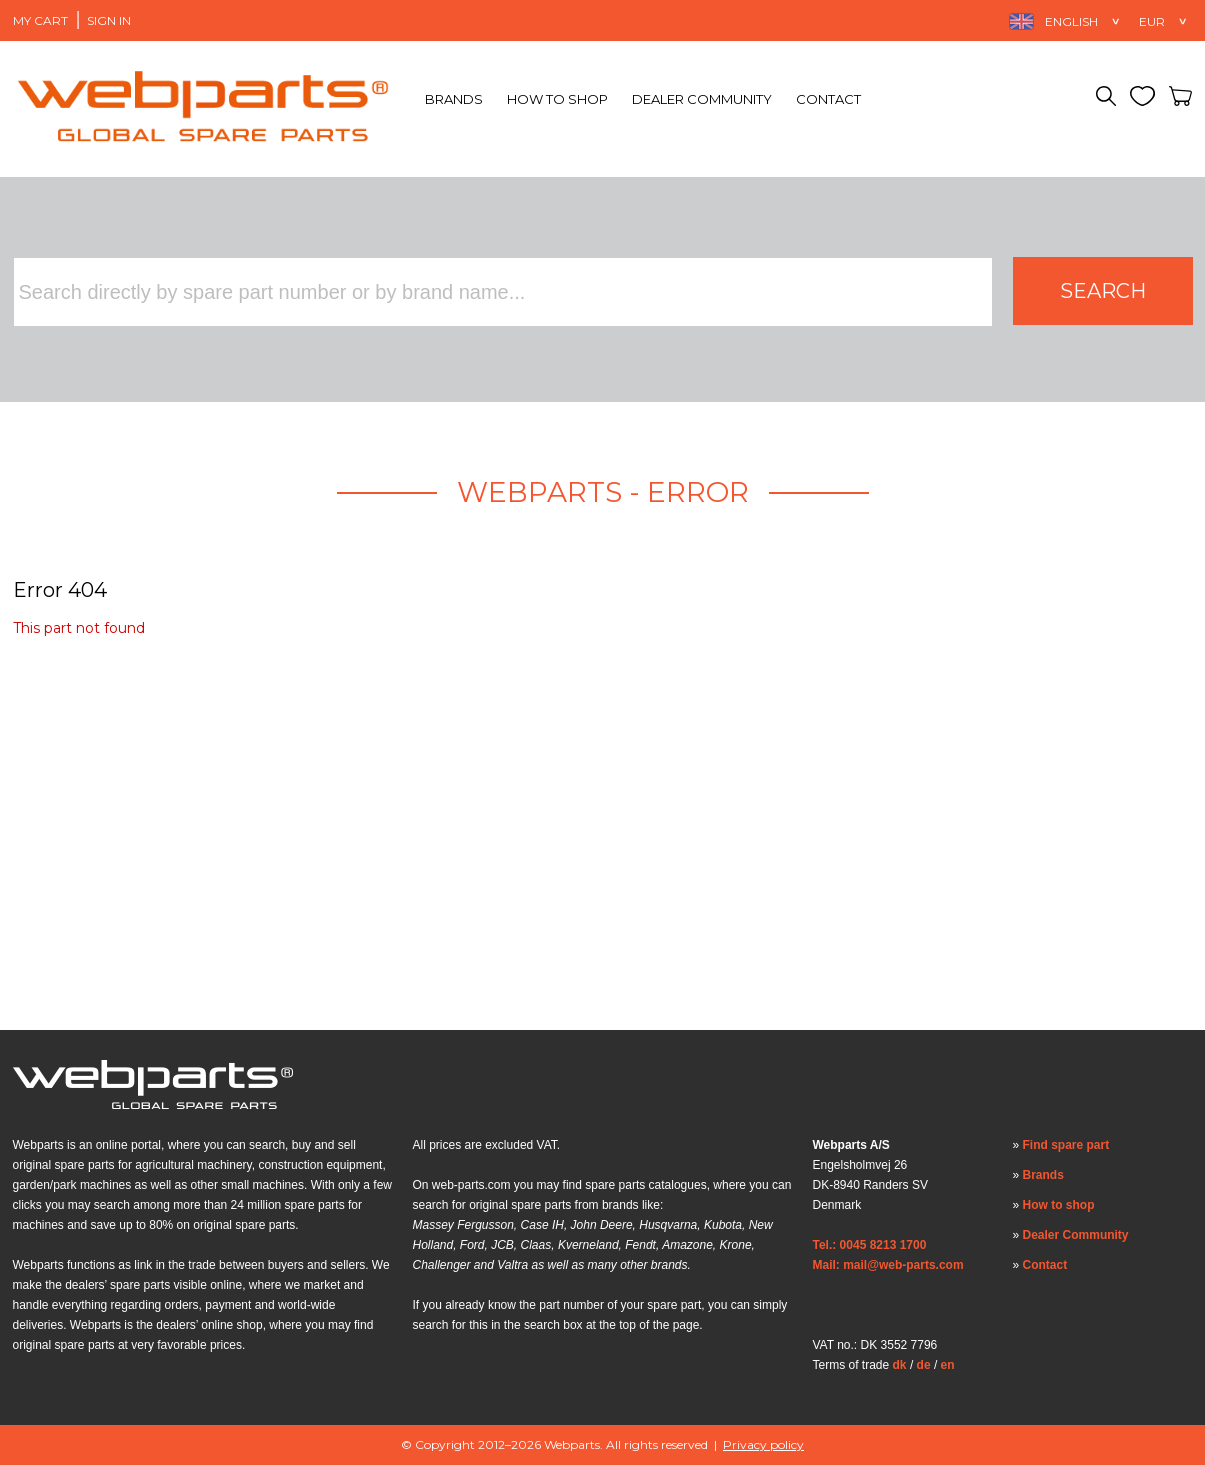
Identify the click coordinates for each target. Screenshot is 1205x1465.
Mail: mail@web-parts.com (888, 1265)
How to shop (557, 99)
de (924, 1365)
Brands (454, 99)
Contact (828, 99)
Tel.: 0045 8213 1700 (870, 1245)
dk (900, 1365)
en (948, 1365)
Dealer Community (702, 99)
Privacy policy (763, 1444)
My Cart (40, 20)
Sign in (109, 20)
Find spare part (1066, 1145)
